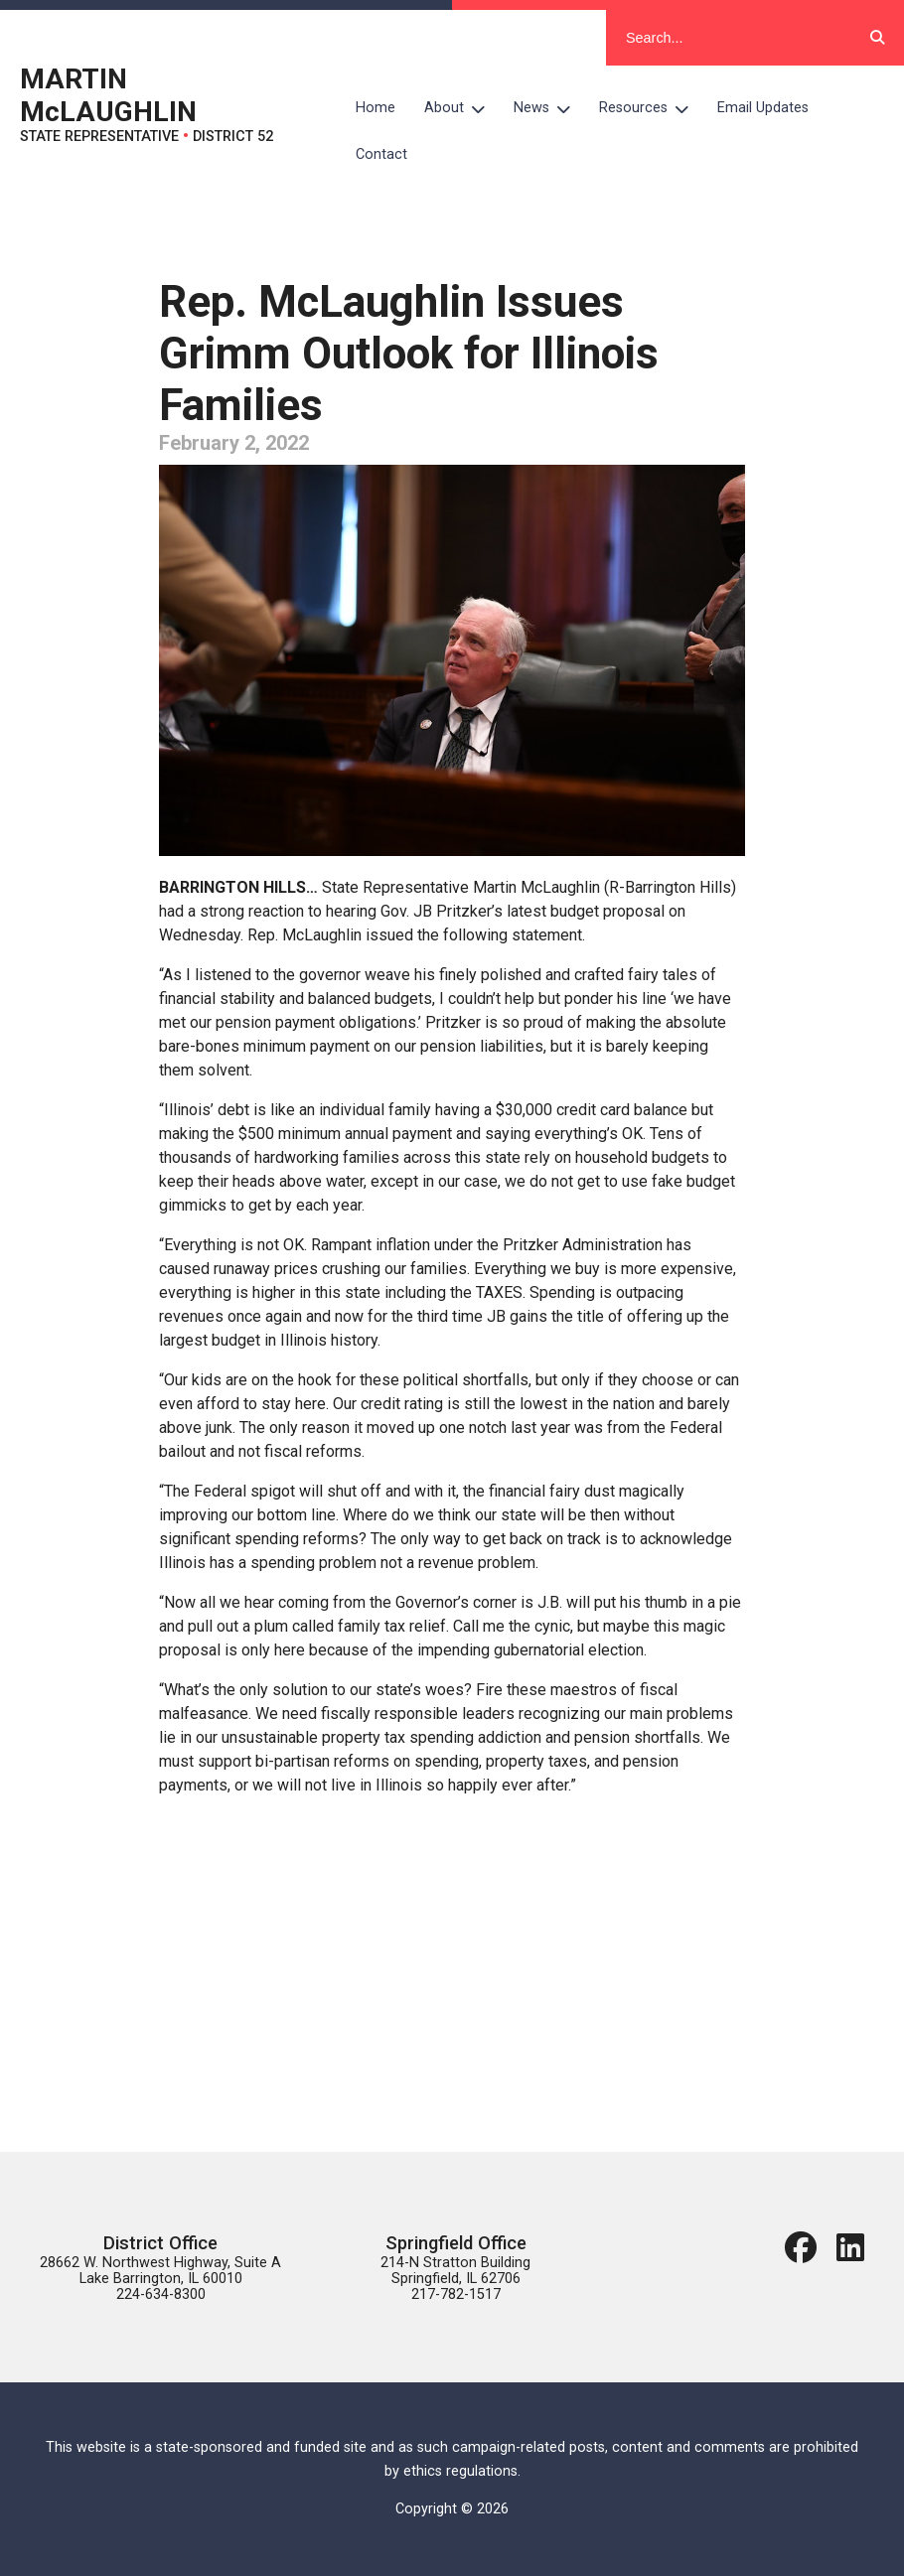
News (549, 108)
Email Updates (763, 107)
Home (375, 107)
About (462, 108)
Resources (651, 108)
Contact (381, 154)
